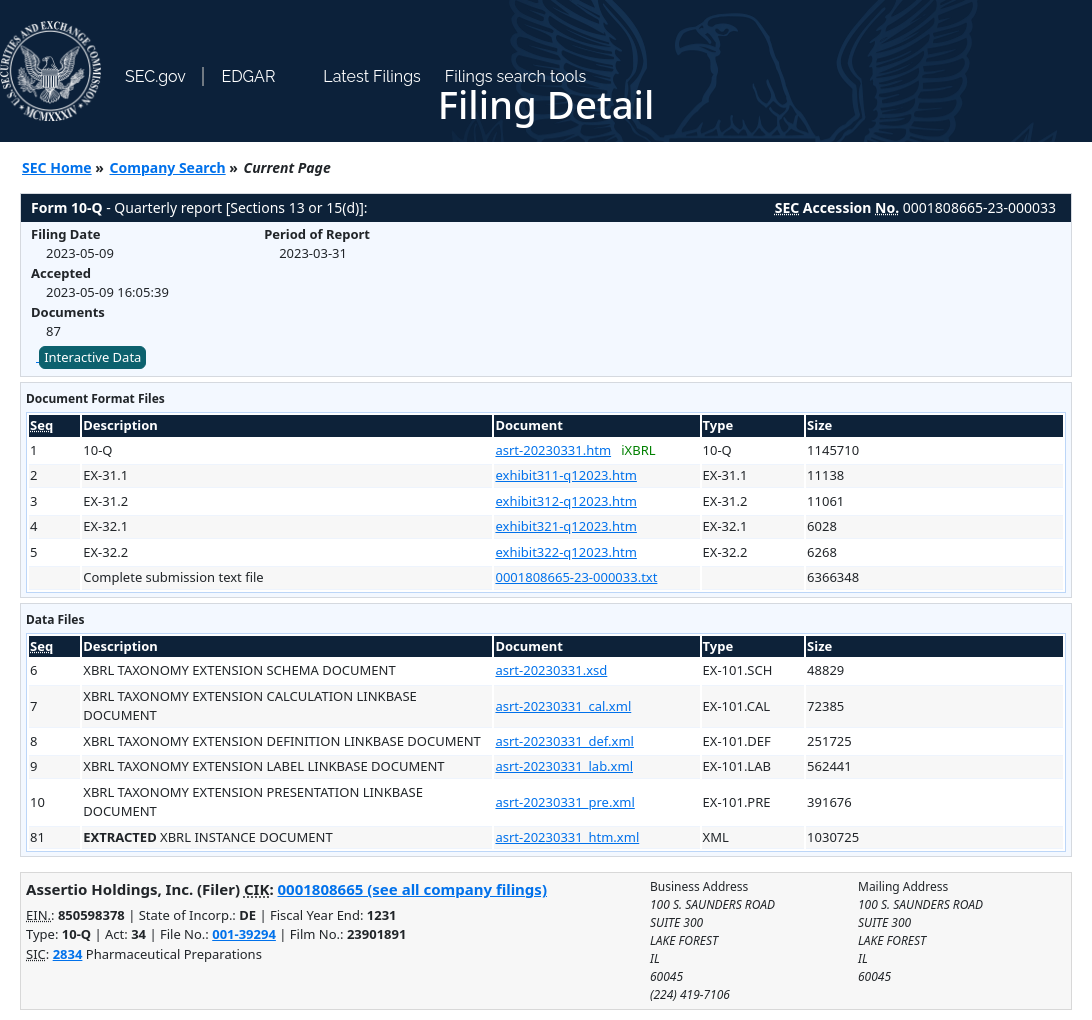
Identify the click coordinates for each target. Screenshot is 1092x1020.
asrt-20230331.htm (553, 450)
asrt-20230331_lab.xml (564, 766)
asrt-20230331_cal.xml (563, 706)
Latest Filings (371, 76)
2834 (68, 954)
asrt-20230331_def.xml (564, 741)
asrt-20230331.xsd (551, 670)
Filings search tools (516, 76)
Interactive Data (92, 357)
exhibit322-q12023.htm (565, 552)
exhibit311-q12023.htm (565, 475)
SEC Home (57, 167)
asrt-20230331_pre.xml (564, 802)
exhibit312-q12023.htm (565, 501)
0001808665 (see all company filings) (412, 889)
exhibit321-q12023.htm (565, 526)
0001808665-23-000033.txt (576, 577)
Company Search (168, 167)
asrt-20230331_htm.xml (567, 837)
